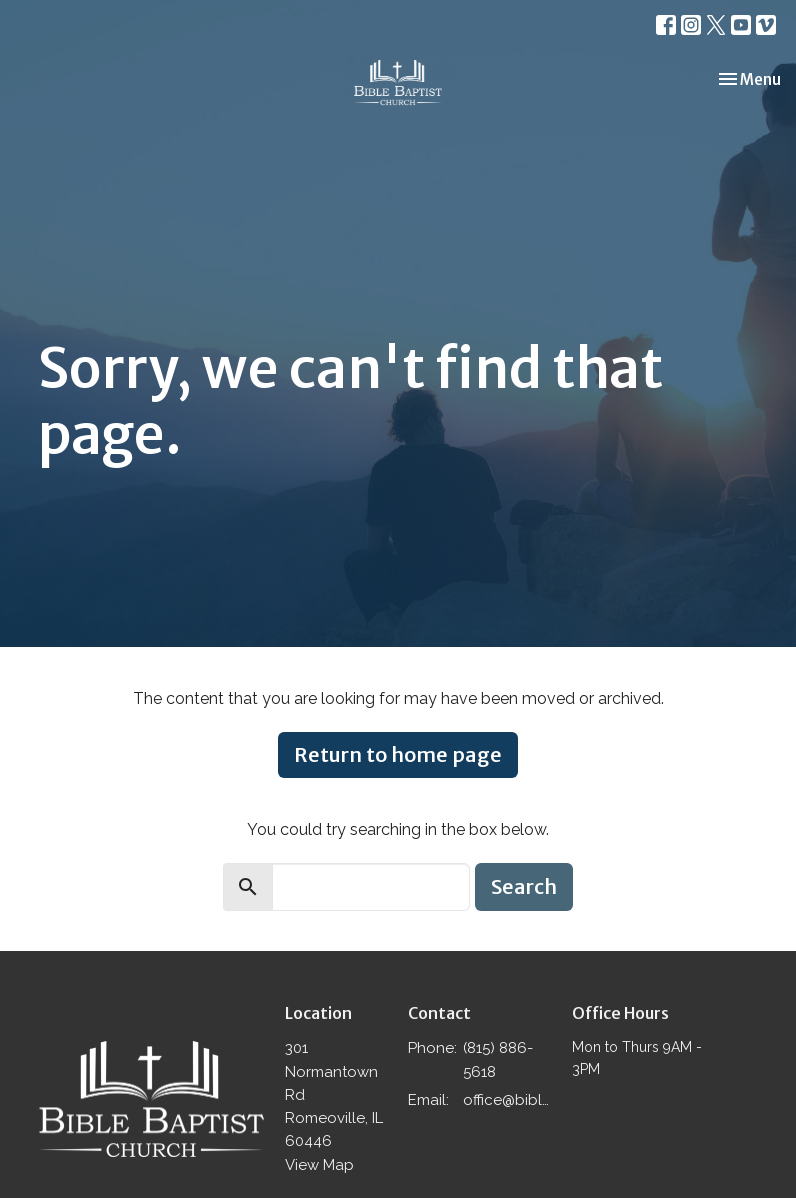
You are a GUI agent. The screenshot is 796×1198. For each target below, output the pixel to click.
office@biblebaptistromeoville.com (507, 1100)
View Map (319, 1165)
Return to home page (398, 754)
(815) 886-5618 (498, 1059)
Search (524, 886)
